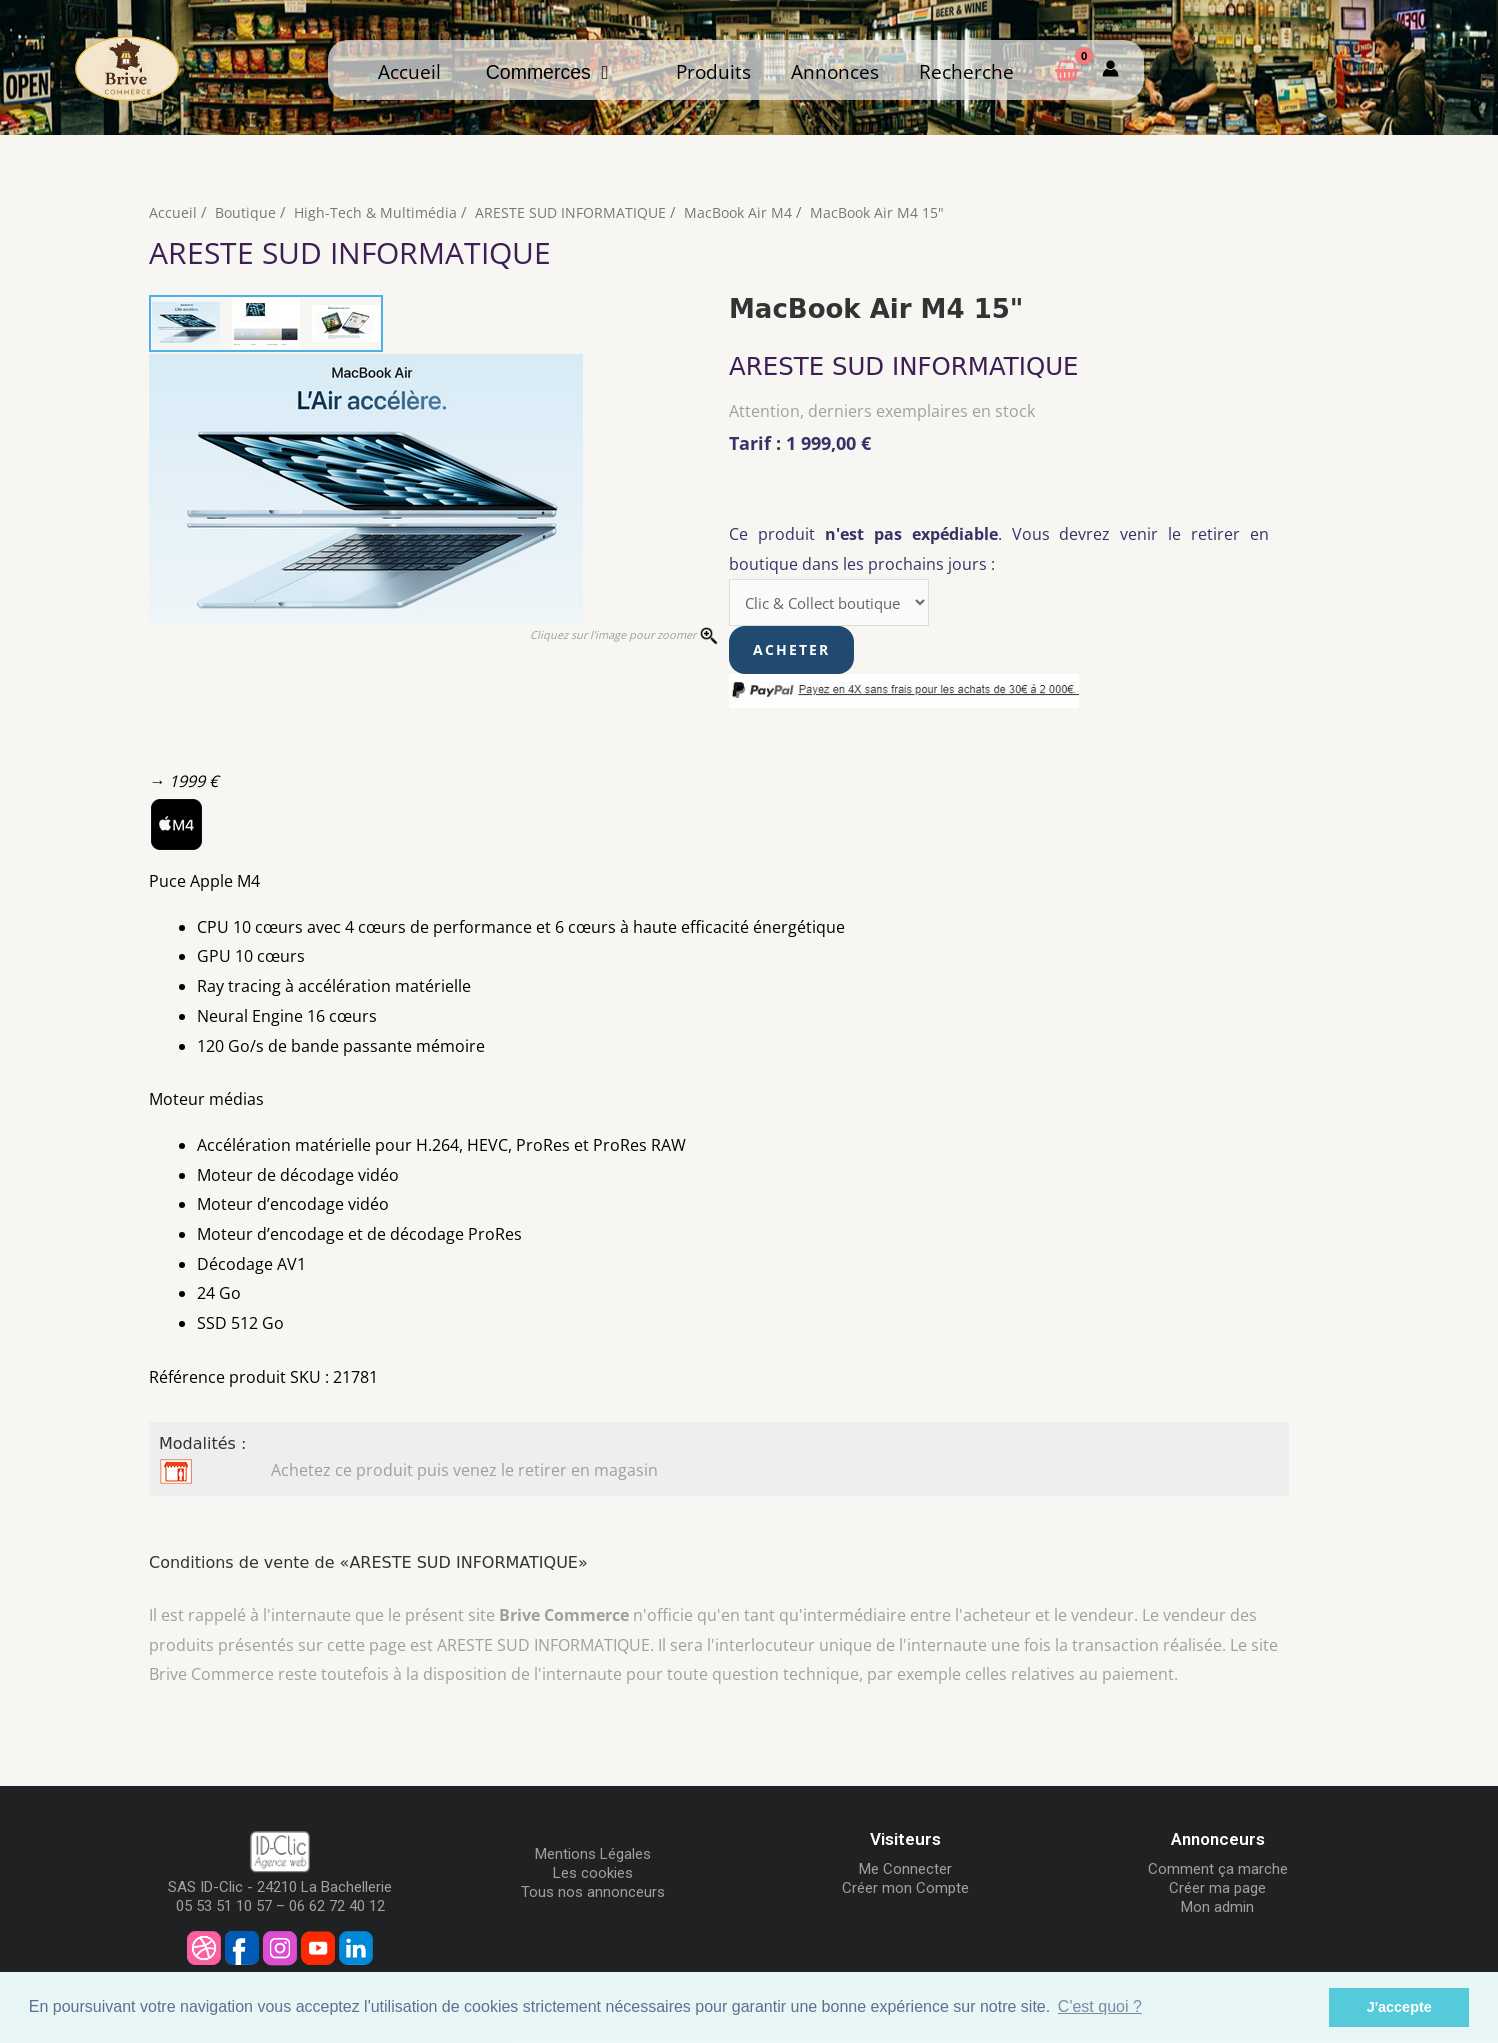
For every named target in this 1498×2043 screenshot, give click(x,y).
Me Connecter (905, 1872)
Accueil (409, 71)
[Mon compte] (1110, 69)
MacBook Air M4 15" (896, 212)
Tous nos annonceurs (593, 1895)
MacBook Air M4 (751, 212)
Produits (713, 71)
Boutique (246, 212)
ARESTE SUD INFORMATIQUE (578, 212)
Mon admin (1217, 1910)
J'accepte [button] (1399, 2007)
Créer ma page (1217, 1891)
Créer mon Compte (905, 1891)
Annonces (835, 71)
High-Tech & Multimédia (379, 212)
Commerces (547, 72)
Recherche (966, 71)
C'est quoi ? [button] (1100, 2006)
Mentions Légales (593, 1857)
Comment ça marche (1218, 1872)
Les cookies (593, 1876)
